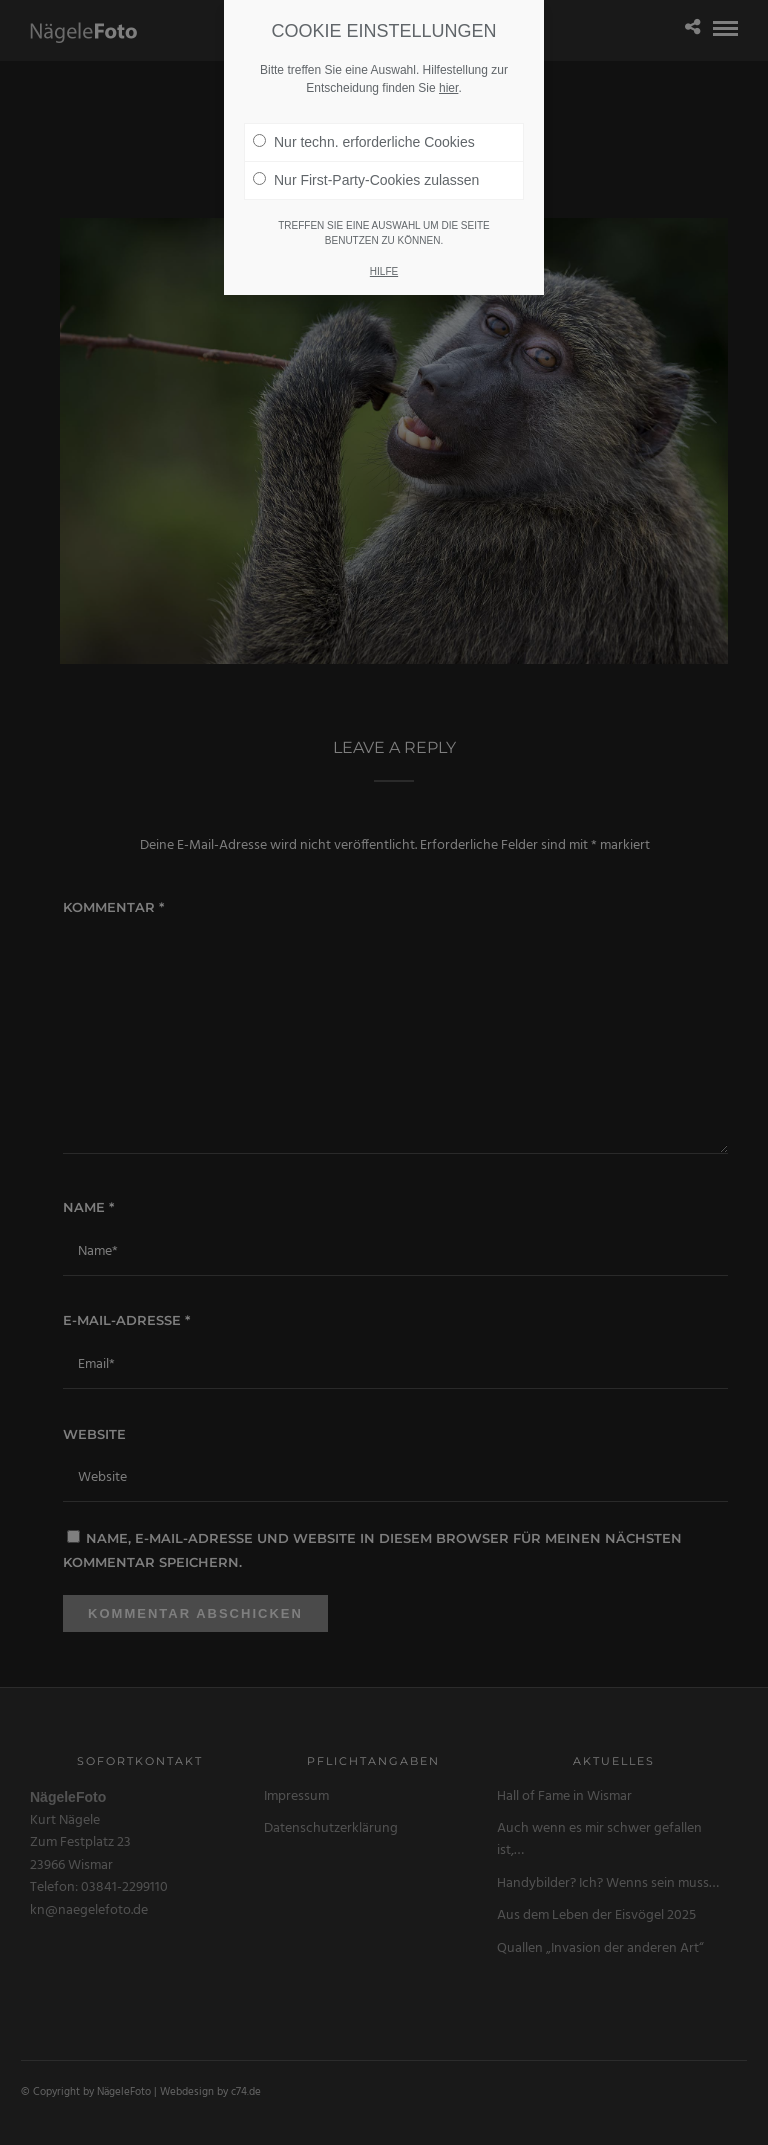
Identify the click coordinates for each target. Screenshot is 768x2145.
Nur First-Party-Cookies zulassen (366, 160)
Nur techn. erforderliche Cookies (364, 122)
